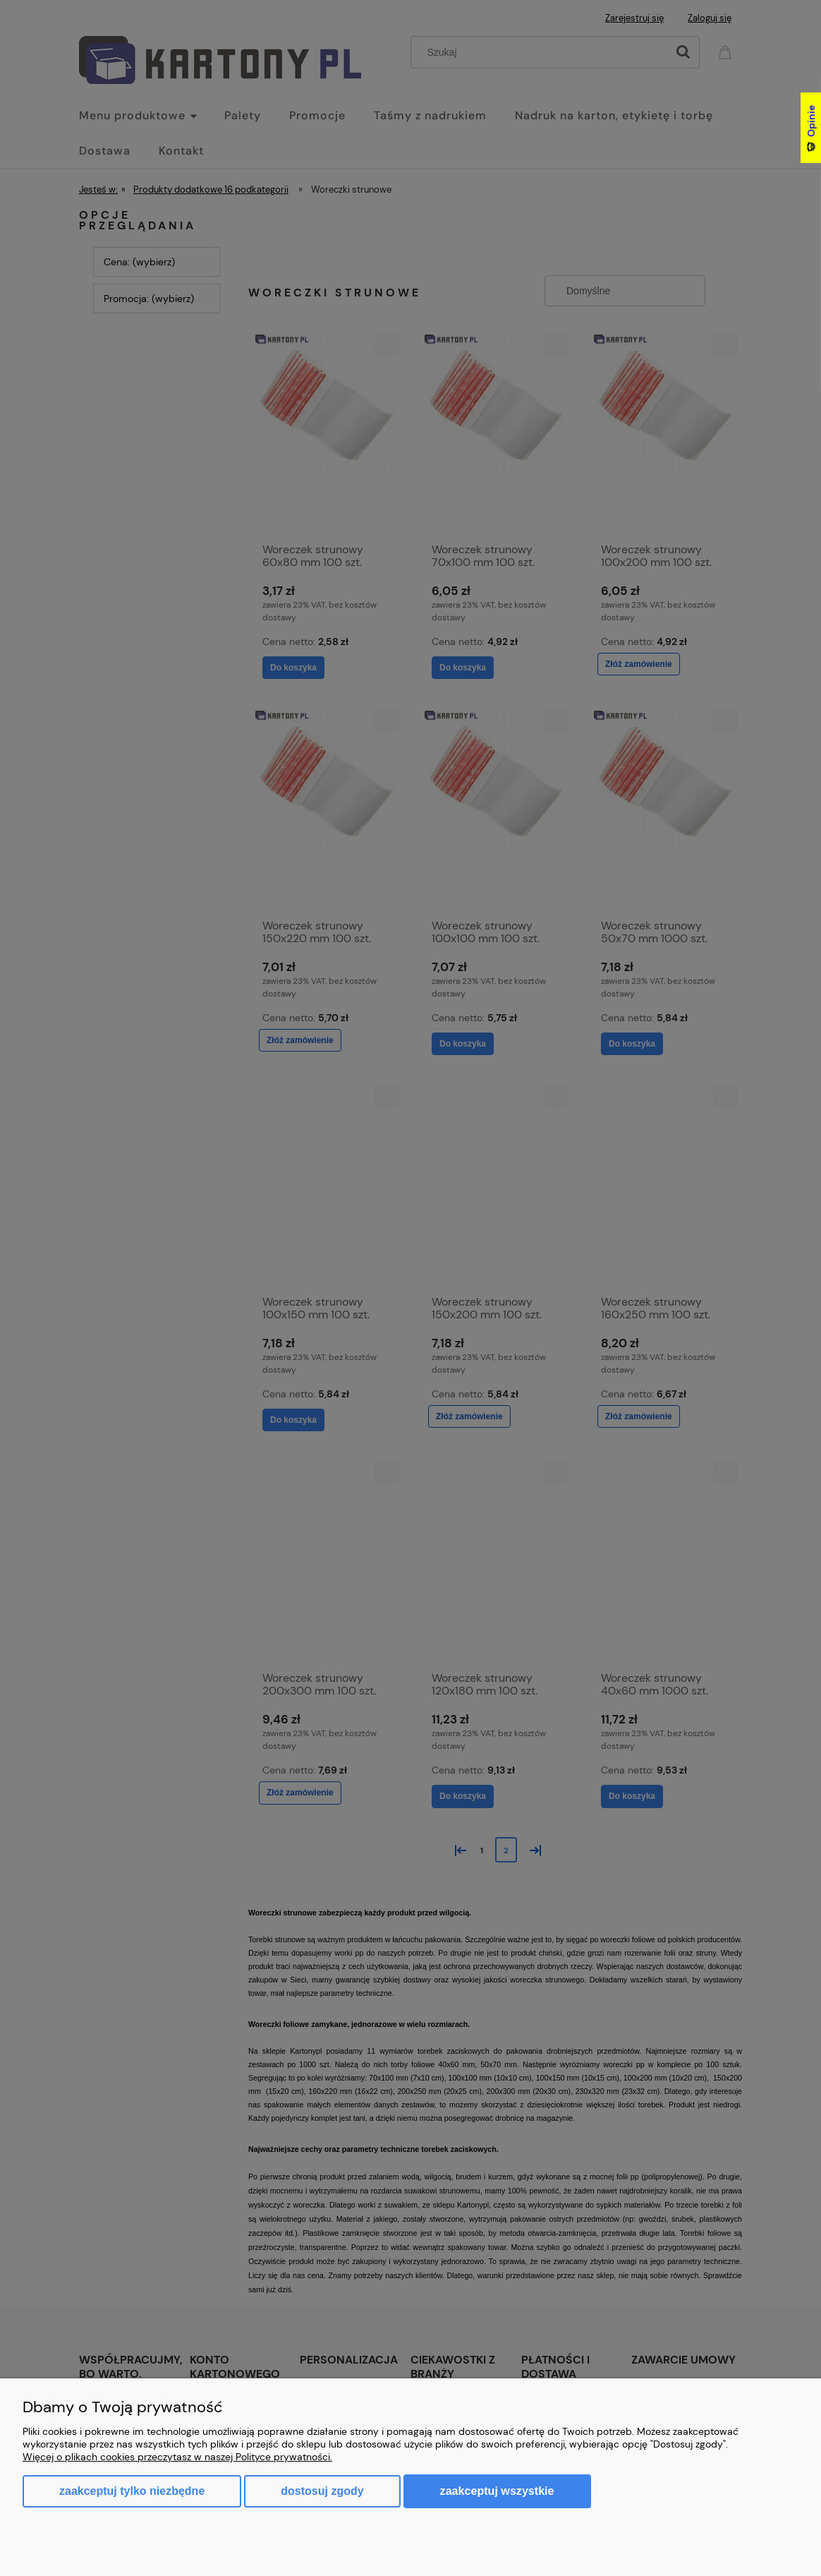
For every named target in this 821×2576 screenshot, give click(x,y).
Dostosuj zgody (322, 2491)
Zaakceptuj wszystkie (497, 2490)
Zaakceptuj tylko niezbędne (132, 2491)
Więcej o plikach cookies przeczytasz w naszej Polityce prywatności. (177, 2456)
